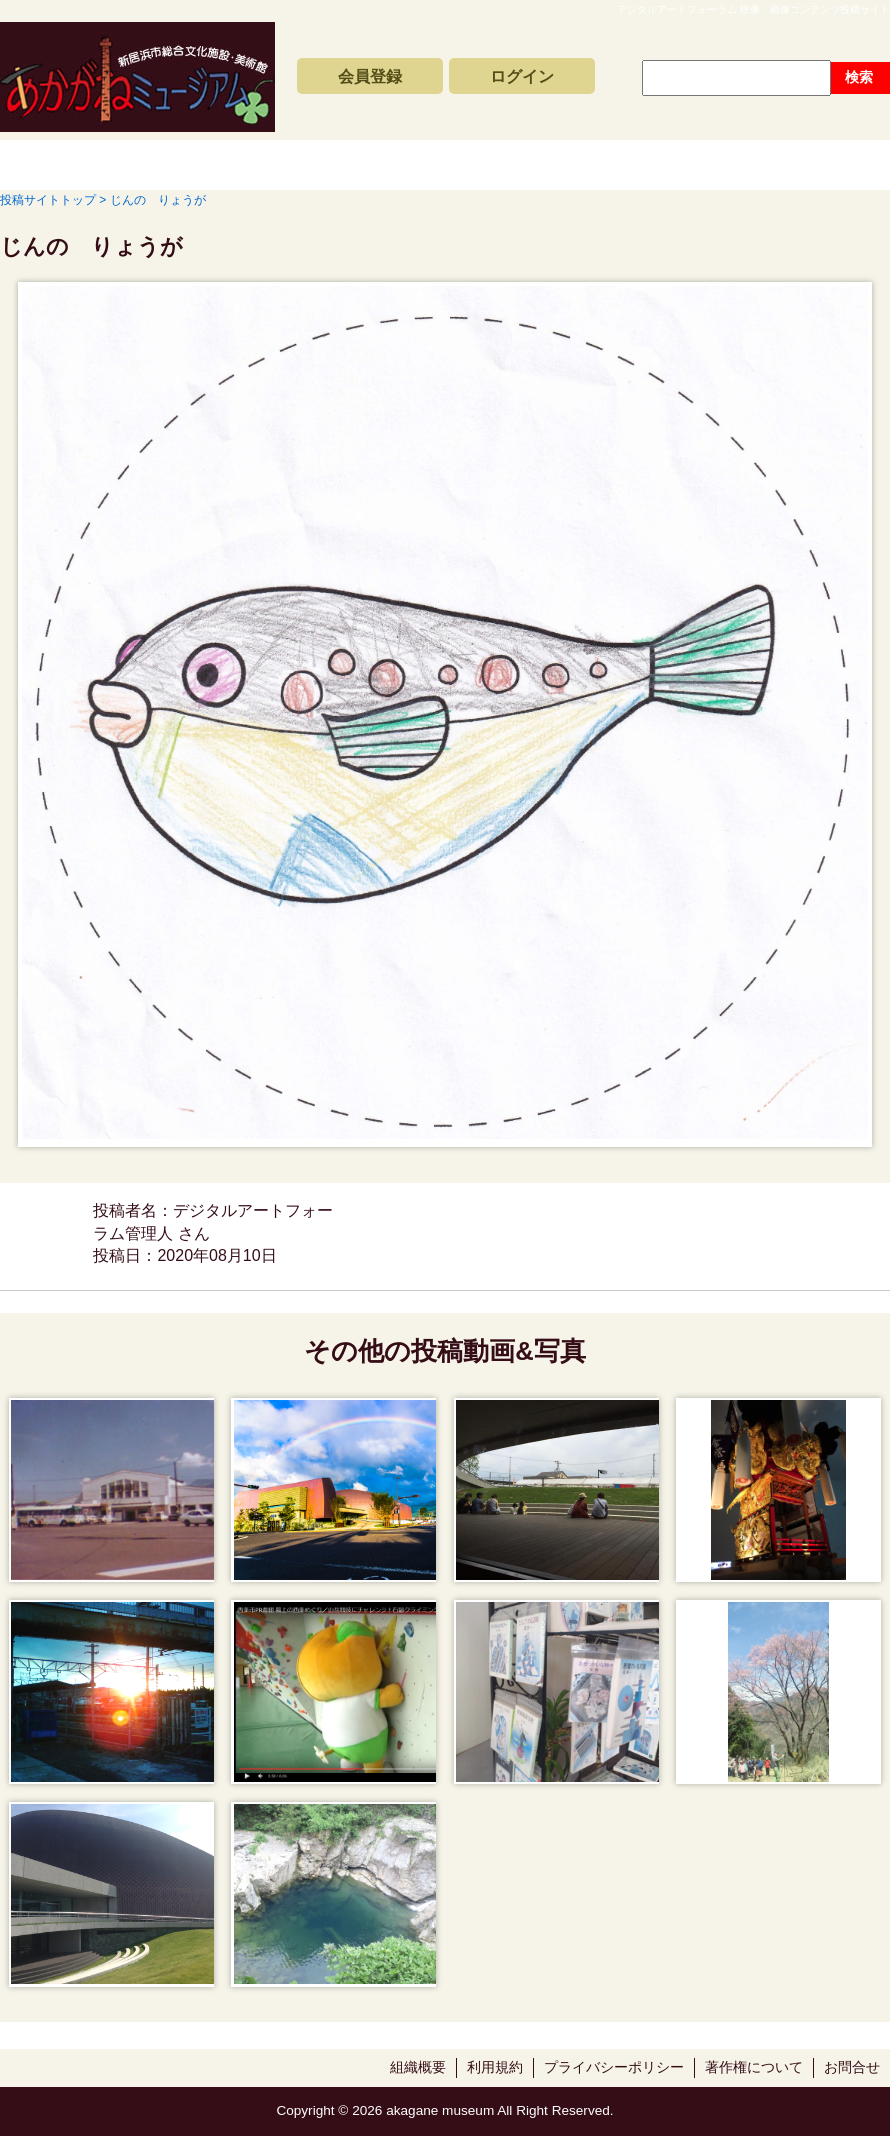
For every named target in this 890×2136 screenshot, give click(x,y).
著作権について (754, 2067)
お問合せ (852, 2067)
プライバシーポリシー (614, 2067)
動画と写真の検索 (602, 165)
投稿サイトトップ (61, 165)
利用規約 (495, 2067)
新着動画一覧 (218, 165)
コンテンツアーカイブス (410, 165)
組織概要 (418, 2067)
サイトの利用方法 (794, 165)
